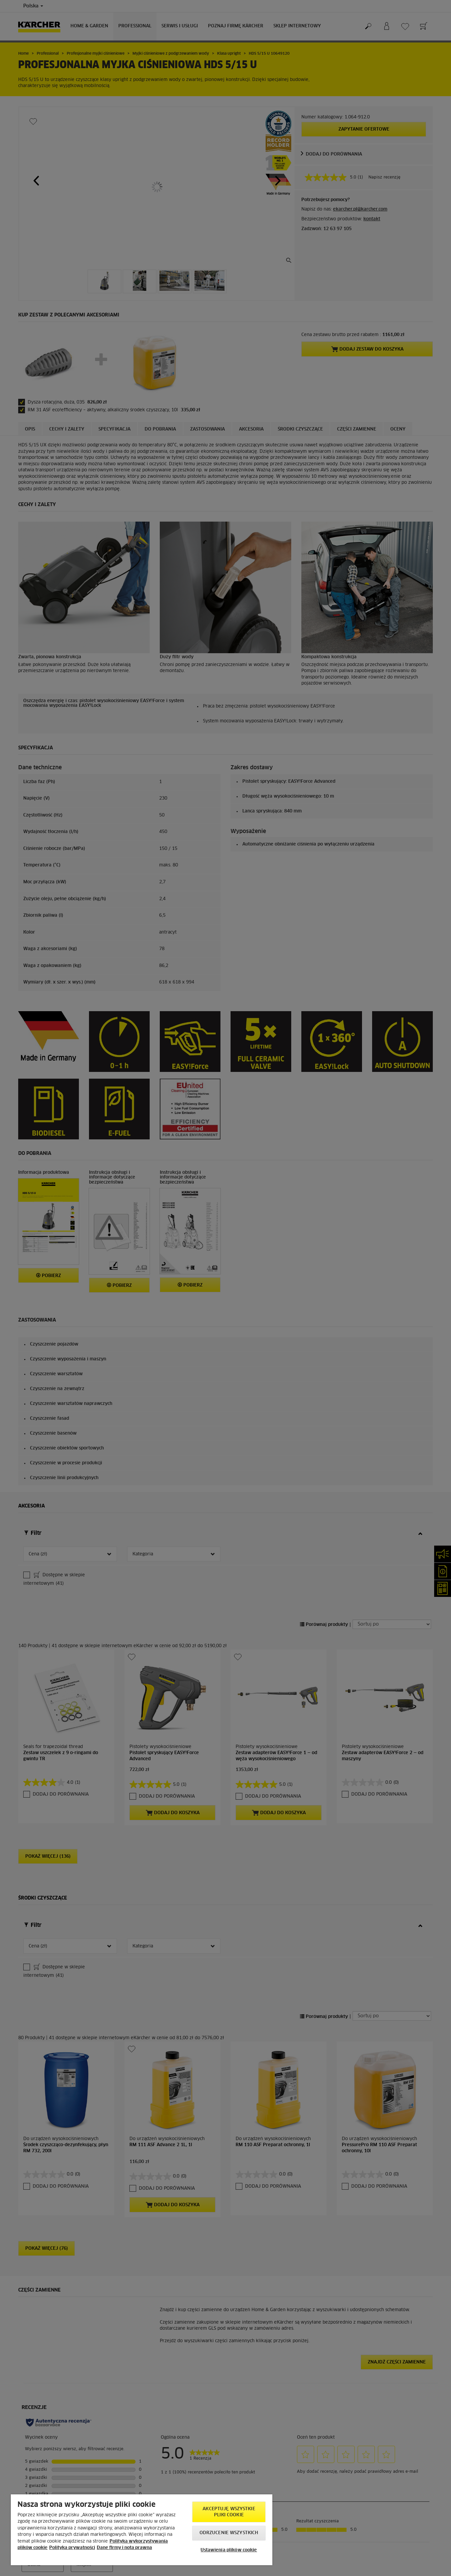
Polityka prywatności (72, 2548)
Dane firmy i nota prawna (124, 2548)
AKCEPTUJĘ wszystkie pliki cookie (229, 2512)
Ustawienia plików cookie (229, 2550)
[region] (141, 2529)
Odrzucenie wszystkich (229, 2533)
